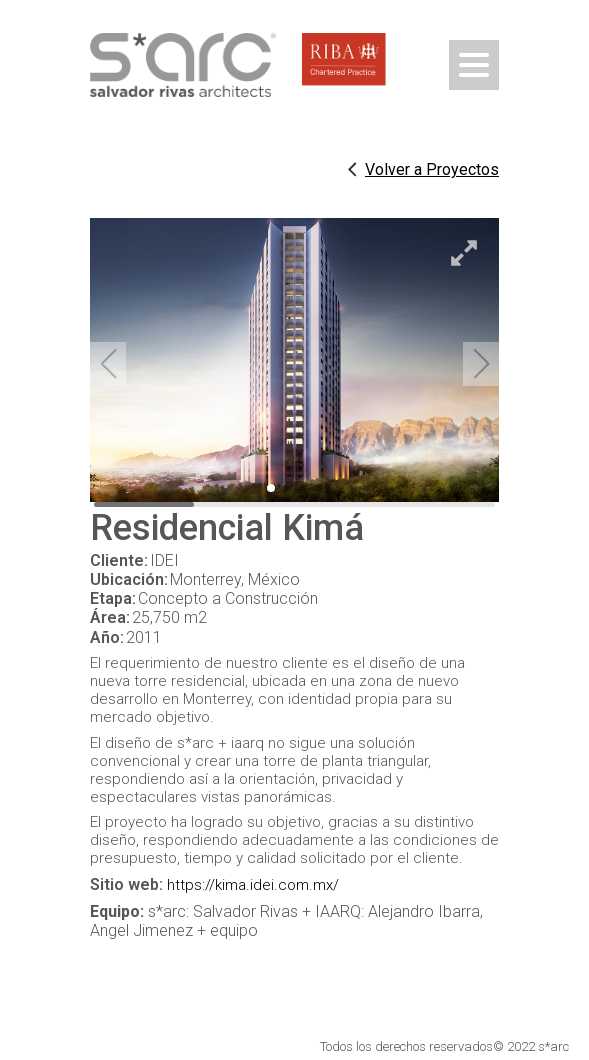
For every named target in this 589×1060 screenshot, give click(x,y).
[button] (481, 364)
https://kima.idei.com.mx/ (253, 885)
